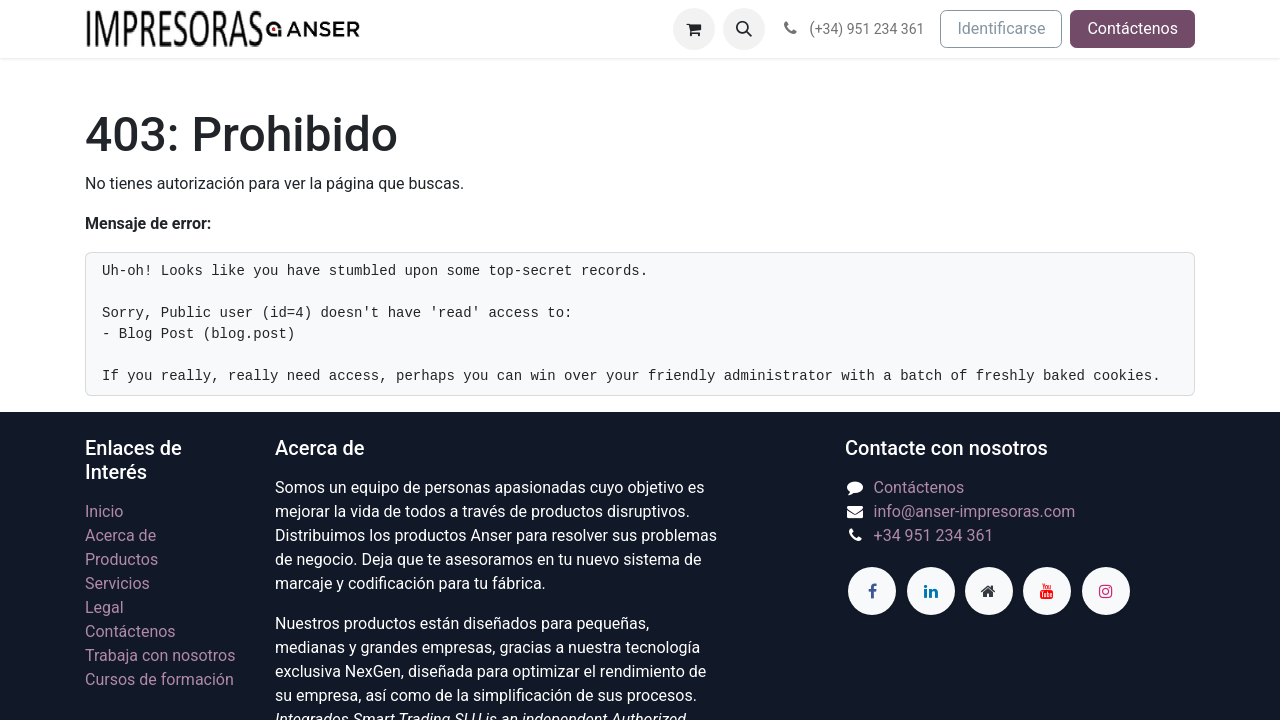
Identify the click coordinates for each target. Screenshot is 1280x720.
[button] (744, 29)
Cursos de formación (159, 679)
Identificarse (1001, 28)
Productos (121, 559)
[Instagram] (1106, 591)
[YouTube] (1047, 591)
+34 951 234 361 (934, 535)
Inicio (104, 511)
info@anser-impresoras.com (975, 511)
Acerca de (120, 535)
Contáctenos (1132, 28)
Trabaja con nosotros (160, 655)
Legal (104, 607)
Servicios (117, 583)
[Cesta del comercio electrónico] (694, 29)
